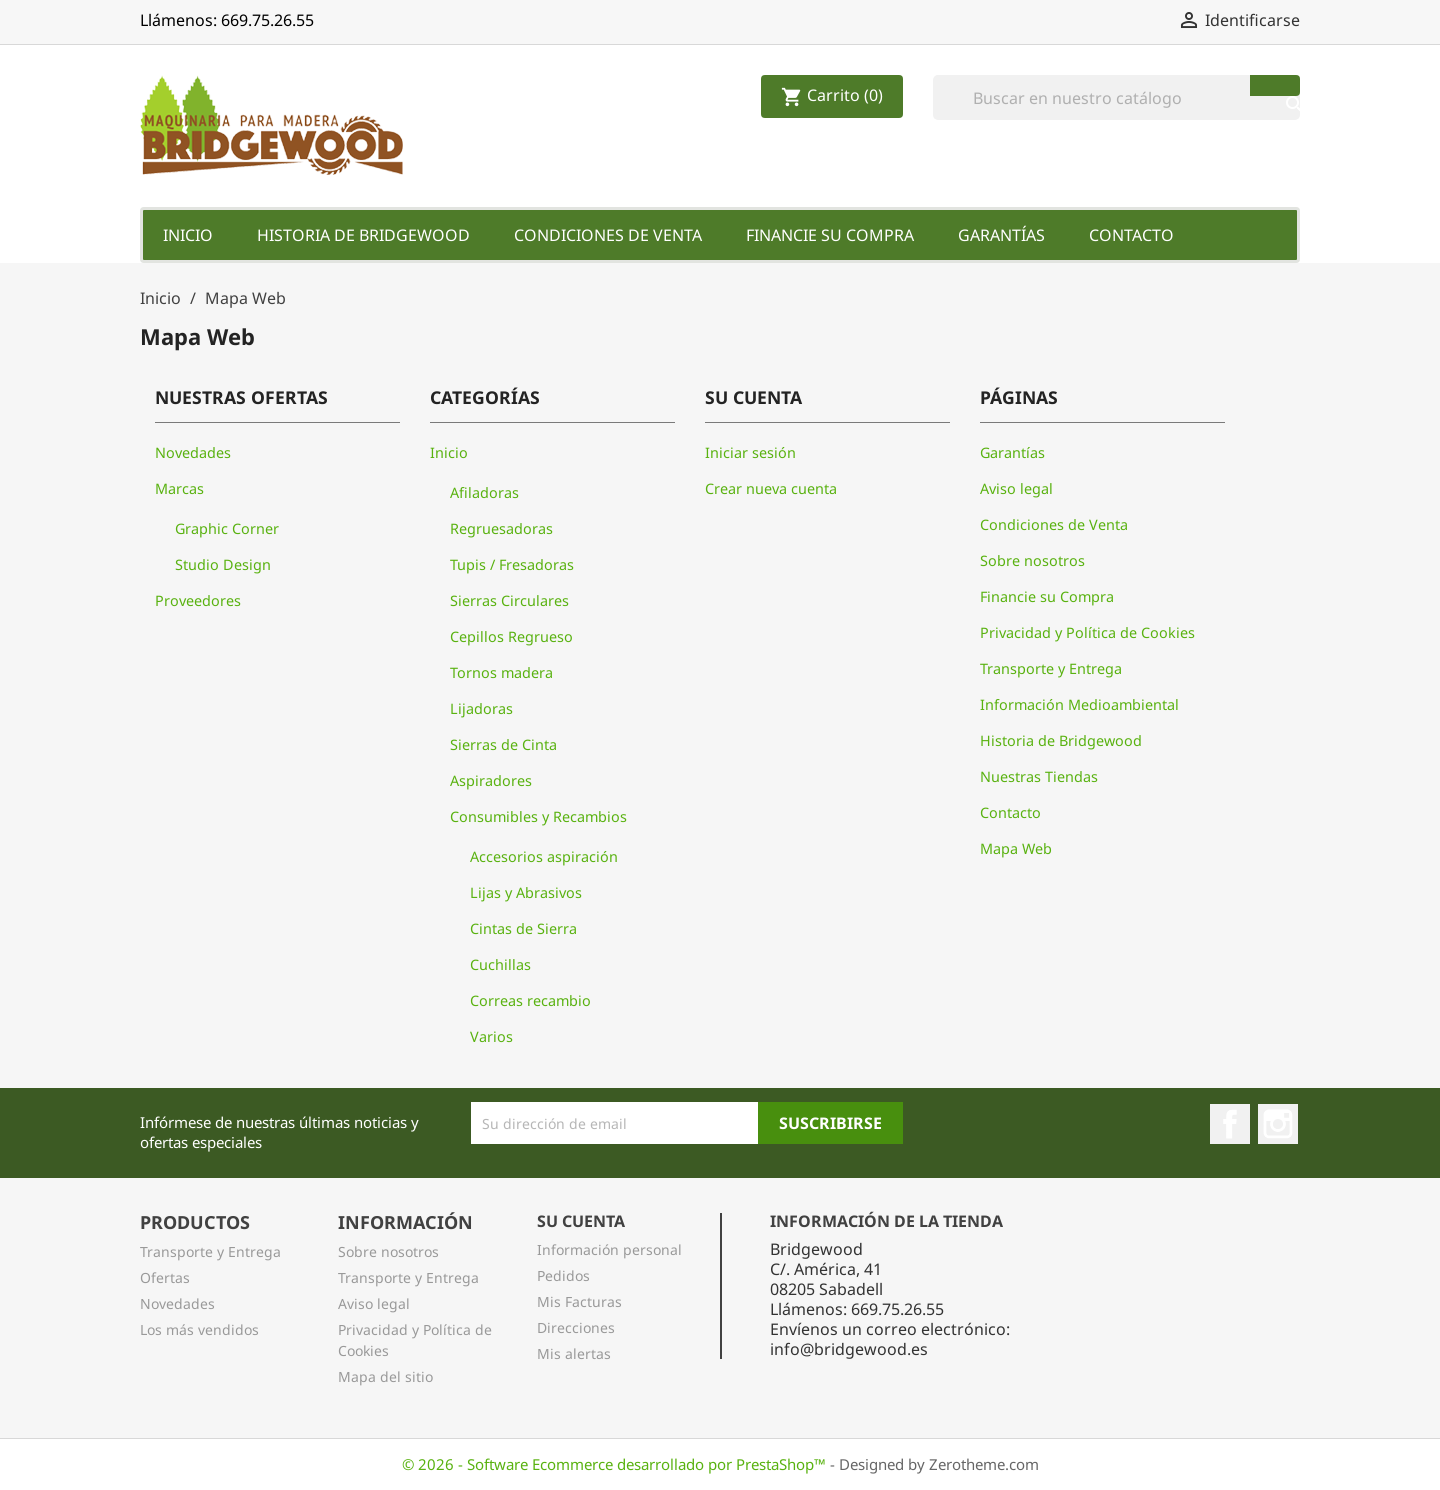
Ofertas (165, 1277)
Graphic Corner (227, 528)
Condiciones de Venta (608, 235)
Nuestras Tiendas (1039, 776)
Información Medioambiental (1079, 704)
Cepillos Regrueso (511, 636)
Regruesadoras (501, 528)
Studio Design (223, 564)
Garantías (1001, 235)
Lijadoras (481, 708)
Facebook (1230, 1124)
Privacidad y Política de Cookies (1087, 632)
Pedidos (563, 1275)
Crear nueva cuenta (771, 488)
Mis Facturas (579, 1301)
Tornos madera (501, 672)
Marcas (179, 488)
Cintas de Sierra (523, 928)
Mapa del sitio (385, 1376)
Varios (491, 1036)
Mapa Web (1016, 848)
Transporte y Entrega (1051, 668)
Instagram (1278, 1124)
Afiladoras (484, 492)
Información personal (609, 1249)
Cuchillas (500, 964)
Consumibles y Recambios (538, 816)
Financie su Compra (830, 235)
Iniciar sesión (750, 452)
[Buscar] (1116, 97)
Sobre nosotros (1032, 560)
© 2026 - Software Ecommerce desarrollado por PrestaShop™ (616, 1464)
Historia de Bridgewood (363, 235)
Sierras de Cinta (503, 744)
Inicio (188, 235)
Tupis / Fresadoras (512, 564)
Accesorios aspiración (544, 856)
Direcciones (576, 1327)
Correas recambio (530, 1000)
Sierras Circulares (509, 600)
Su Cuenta (581, 1221)
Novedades (193, 452)
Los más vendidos (199, 1329)
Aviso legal (1016, 488)
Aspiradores (491, 780)
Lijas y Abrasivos (526, 892)
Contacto (1131, 235)
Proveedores (198, 600)
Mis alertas (574, 1353)
